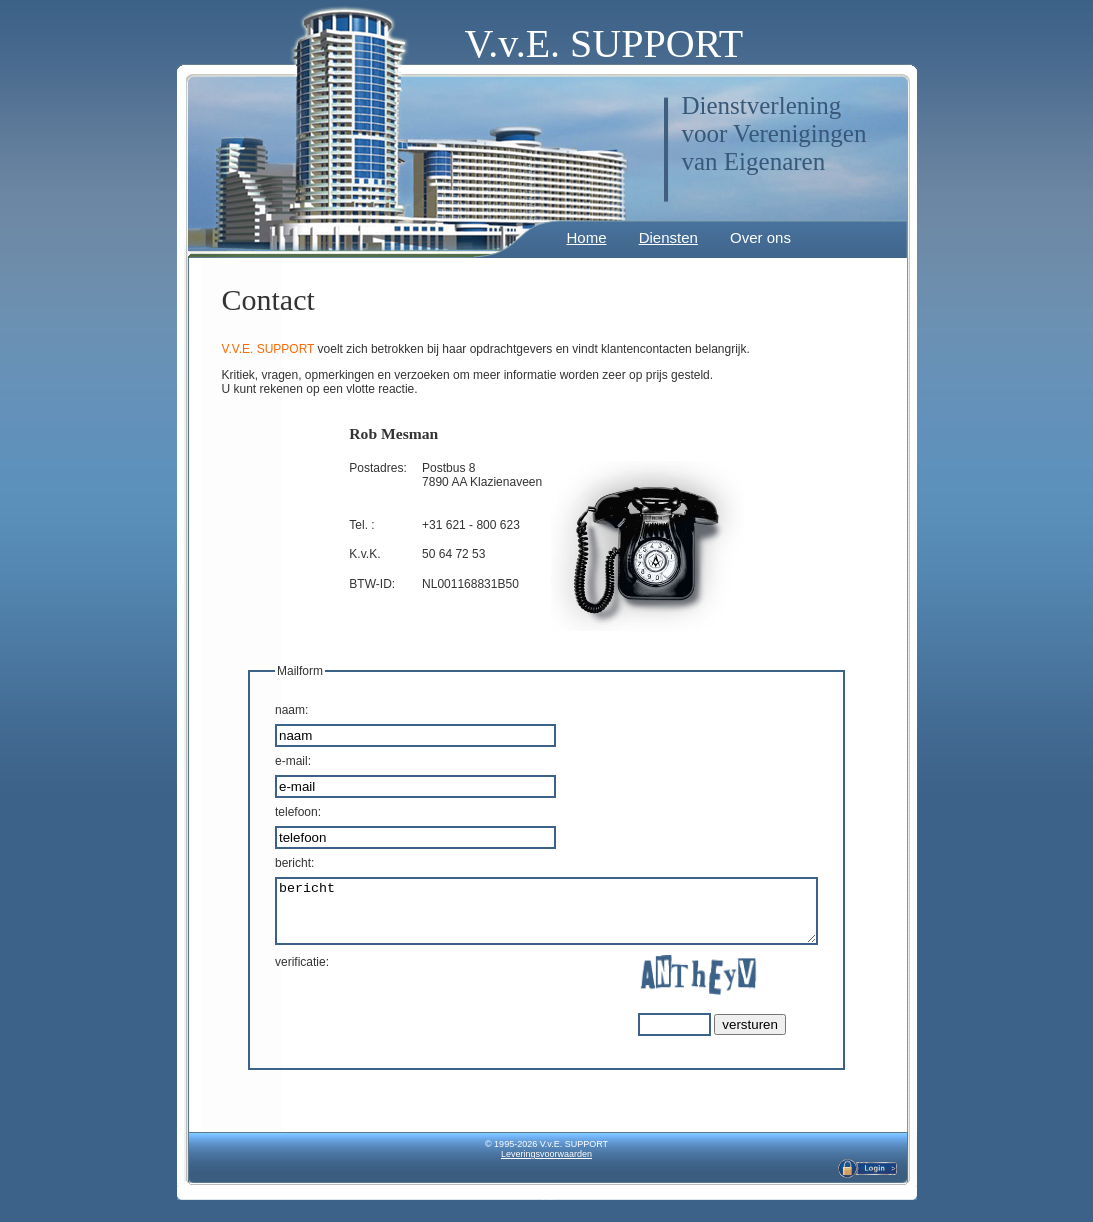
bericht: (262, 863)
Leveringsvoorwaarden (546, 1166)
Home (581, 237)
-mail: (261, 761)
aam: (259, 710)
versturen (783, 1036)
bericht (547, 917)
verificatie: (270, 974)
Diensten (662, 237)
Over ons (754, 237)
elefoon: (266, 812)
